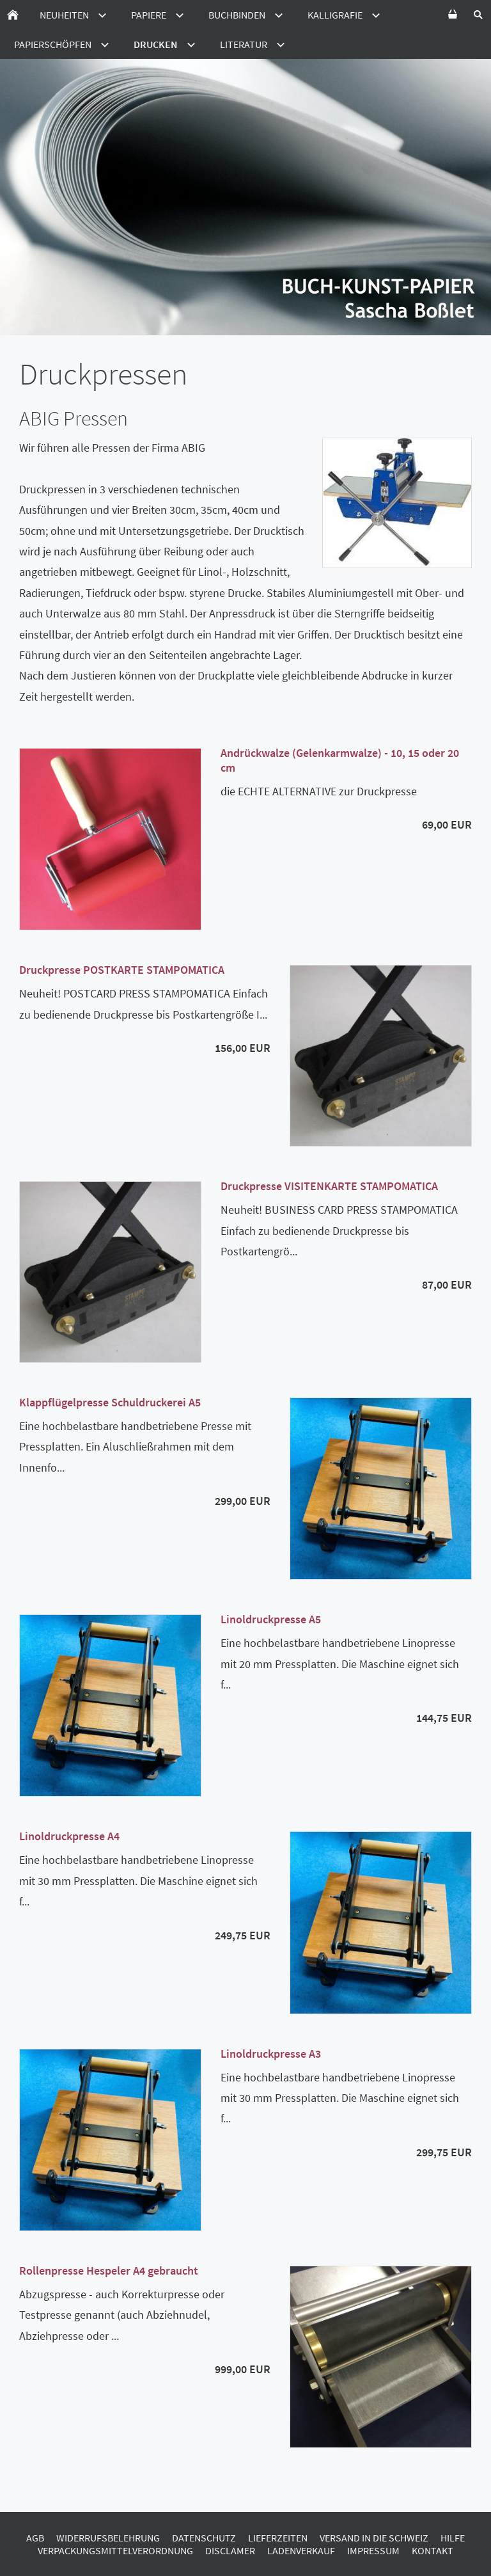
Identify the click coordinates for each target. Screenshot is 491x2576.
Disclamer (230, 2550)
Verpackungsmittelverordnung (115, 2550)
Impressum (373, 2550)
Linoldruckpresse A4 (69, 1836)
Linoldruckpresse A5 (271, 1619)
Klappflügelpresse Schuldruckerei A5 (110, 1402)
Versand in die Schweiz (374, 2537)
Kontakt (432, 2550)
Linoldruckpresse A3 (271, 2053)
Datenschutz (204, 2537)
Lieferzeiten (278, 2537)
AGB (35, 2537)
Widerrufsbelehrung (108, 2537)
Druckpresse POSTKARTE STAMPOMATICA (121, 969)
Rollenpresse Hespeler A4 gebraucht (108, 2270)
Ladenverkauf (301, 2550)
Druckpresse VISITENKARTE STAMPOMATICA (329, 1186)
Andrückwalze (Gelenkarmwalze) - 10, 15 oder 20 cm (340, 760)
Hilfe (452, 2537)
